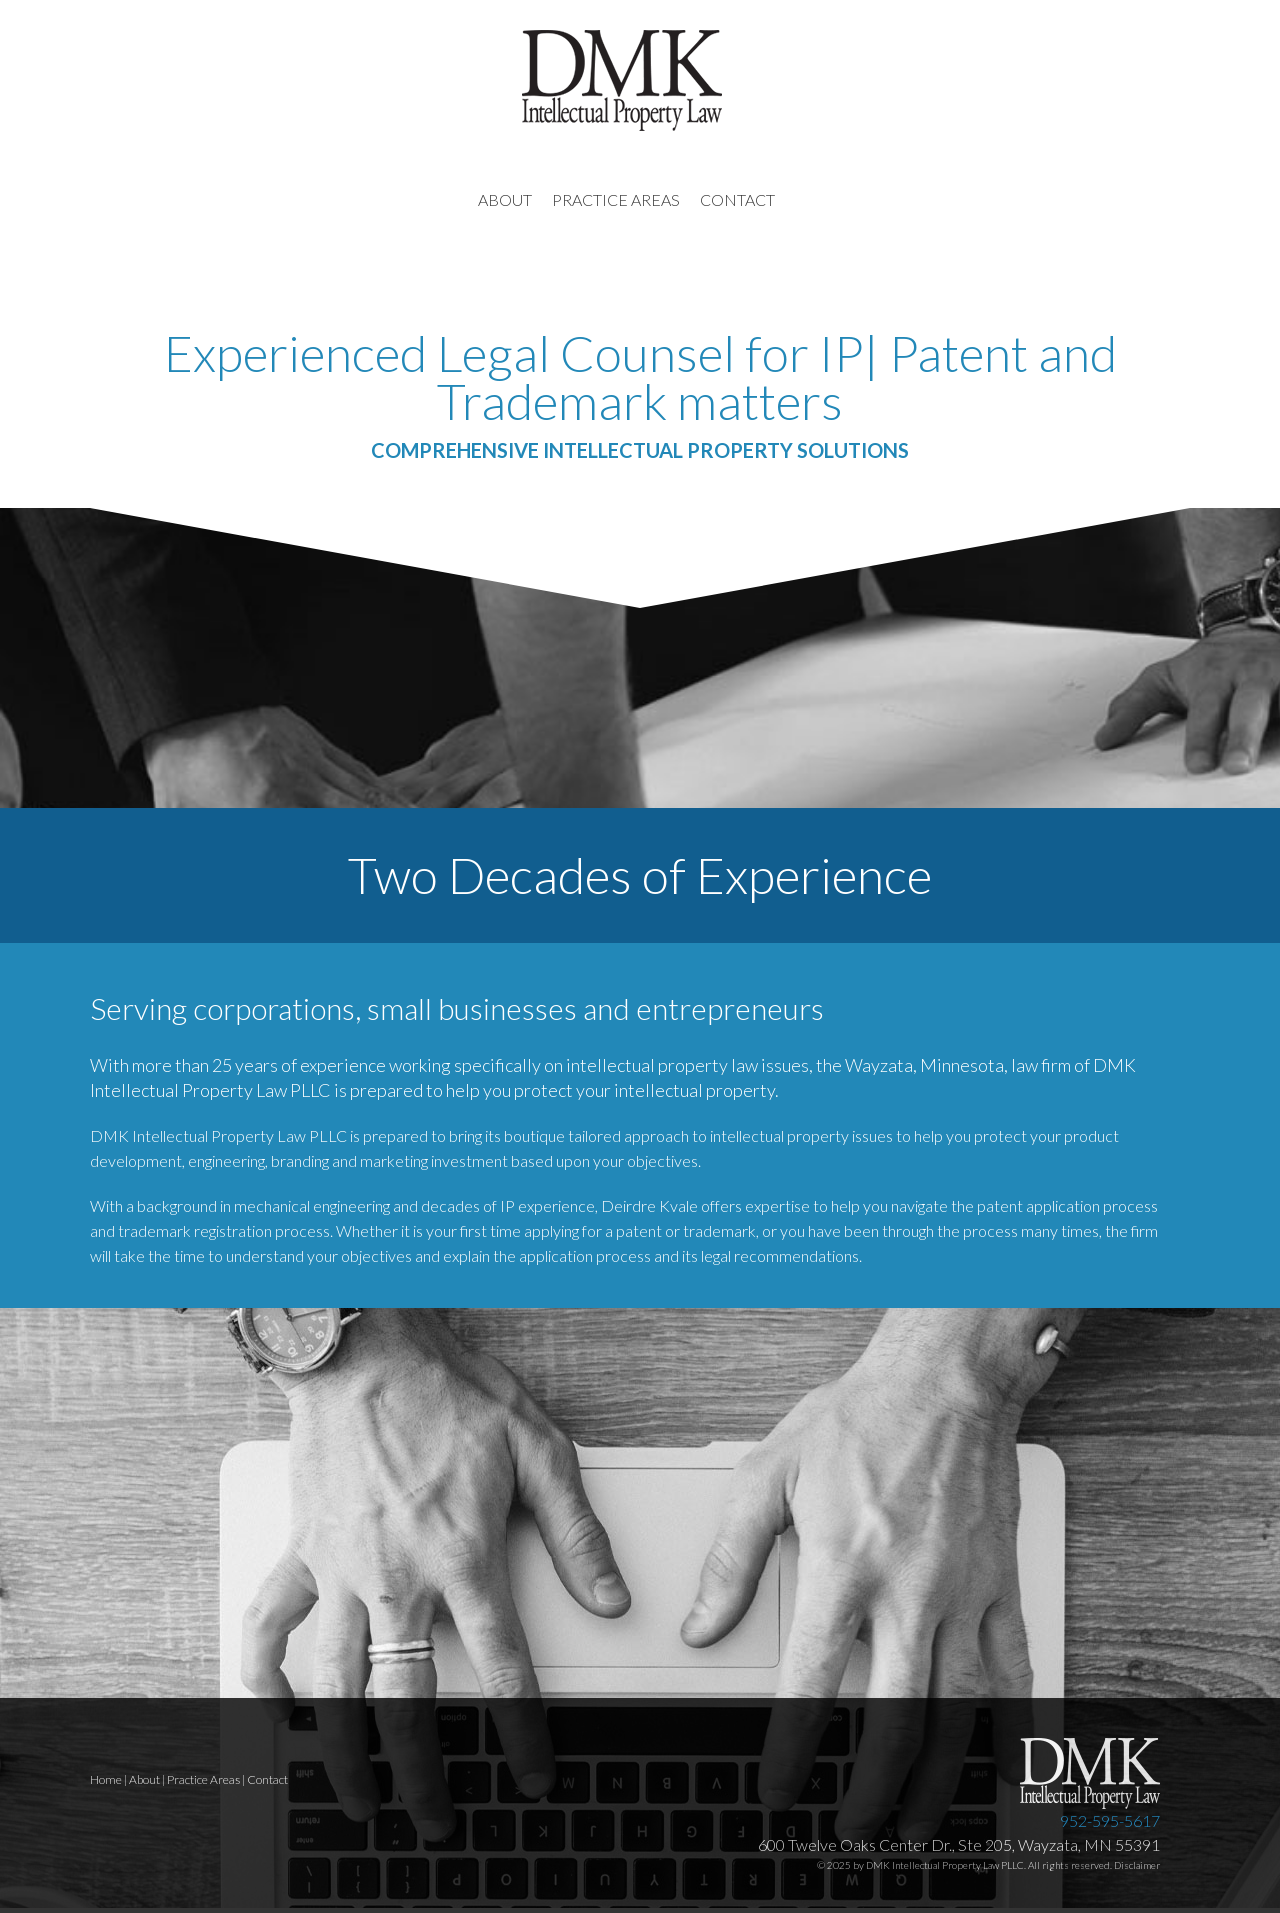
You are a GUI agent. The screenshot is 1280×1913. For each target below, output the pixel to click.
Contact (267, 1779)
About (144, 1779)
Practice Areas (203, 1779)
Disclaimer (1137, 1865)
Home (106, 1779)
